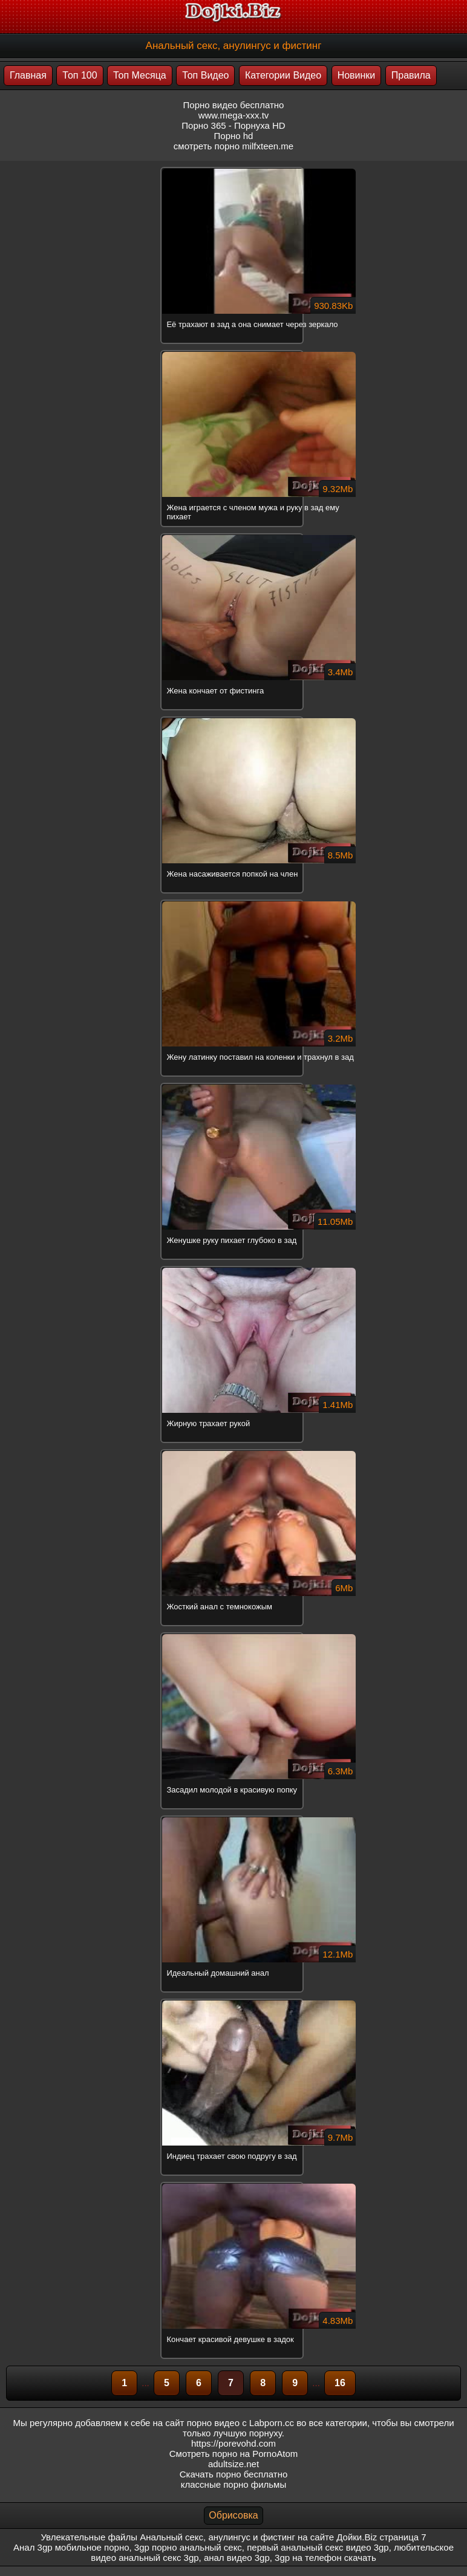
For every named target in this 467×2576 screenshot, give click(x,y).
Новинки (357, 75)
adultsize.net (233, 2464)
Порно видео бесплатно (233, 105)
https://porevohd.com (233, 2443)
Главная (28, 75)
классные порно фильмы (233, 2484)
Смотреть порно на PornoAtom (233, 2453)
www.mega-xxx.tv (233, 115)
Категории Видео (283, 75)
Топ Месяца (139, 75)
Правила (411, 75)
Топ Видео (205, 75)
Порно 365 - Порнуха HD (233, 125)
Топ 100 (79, 75)
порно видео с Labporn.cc (240, 2423)
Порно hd (233, 136)
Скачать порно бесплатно (234, 2474)
